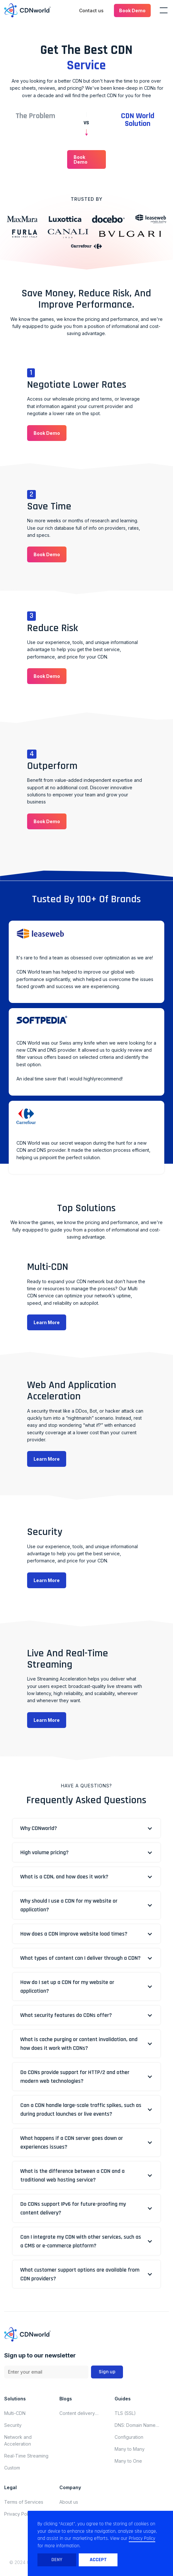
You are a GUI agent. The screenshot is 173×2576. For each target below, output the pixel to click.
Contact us (91, 10)
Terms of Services (23, 2502)
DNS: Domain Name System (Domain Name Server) (138, 2425)
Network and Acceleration (18, 2440)
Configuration (129, 2437)
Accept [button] (98, 2559)
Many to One (128, 2461)
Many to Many (130, 2449)
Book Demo (132, 10)
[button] (132, 10)
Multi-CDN (14, 2413)
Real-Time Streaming (26, 2455)
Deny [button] (56, 2559)
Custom (12, 2467)
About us (68, 2502)
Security (13, 2425)
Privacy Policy (19, 2514)
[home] (27, 10)
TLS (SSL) (125, 2413)
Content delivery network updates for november (81, 2413)
